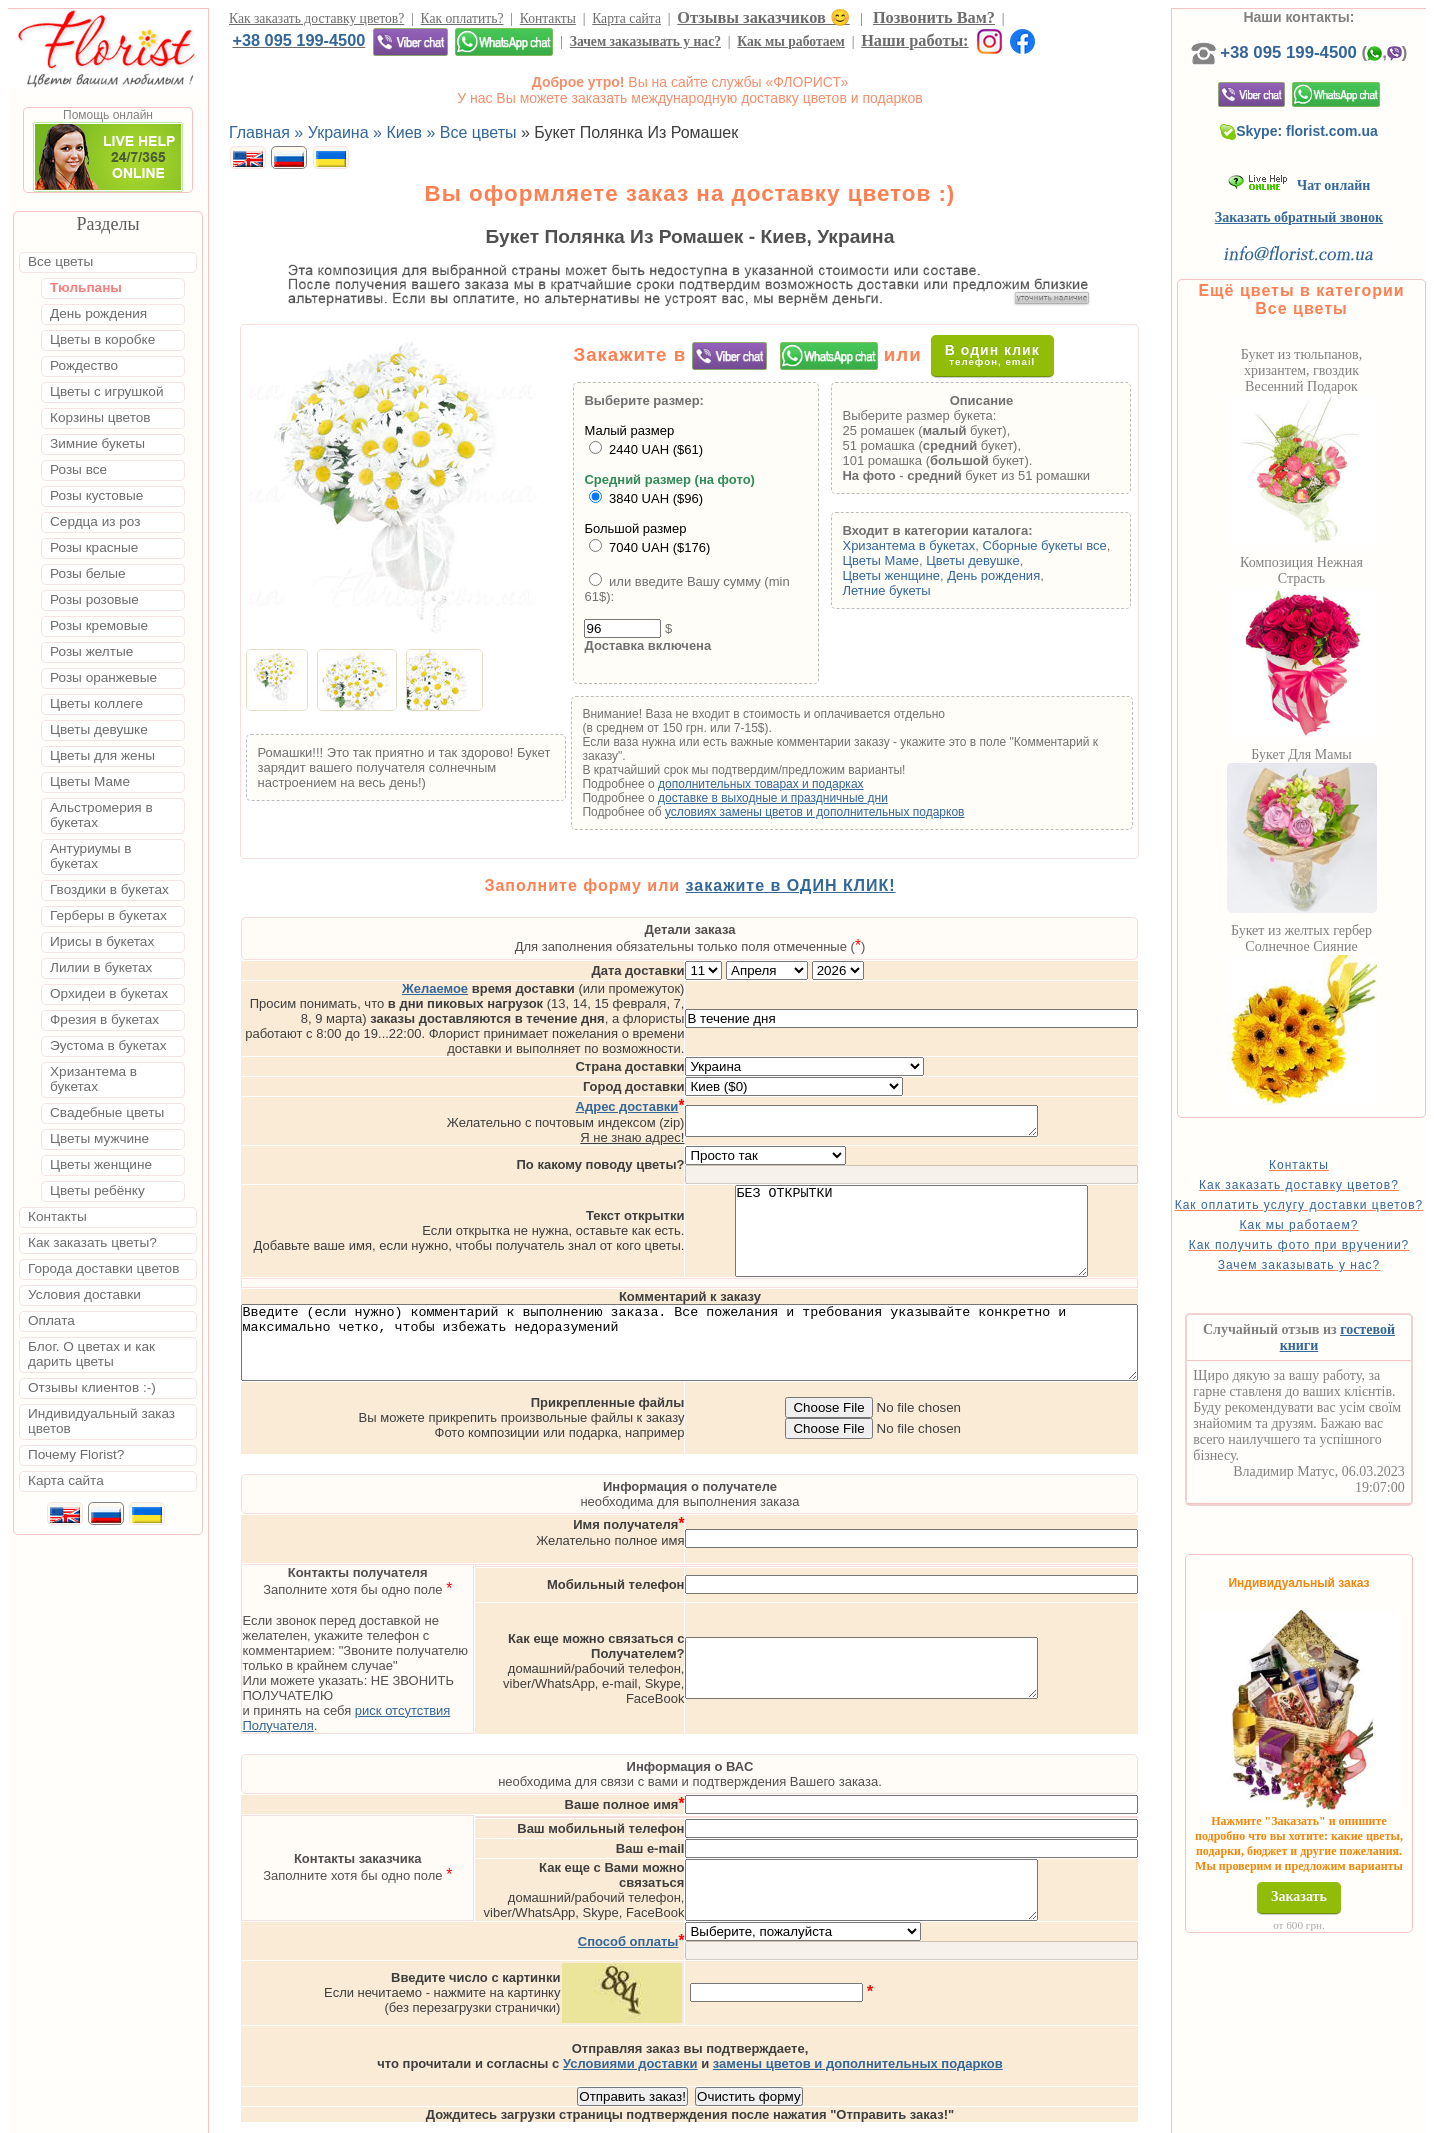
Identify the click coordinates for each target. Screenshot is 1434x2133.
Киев (837, 2116)
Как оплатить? (462, 18)
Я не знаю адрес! (716, 1084)
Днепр (1075, 2116)
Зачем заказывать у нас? (645, 41)
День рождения (1025, 580)
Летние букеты (918, 595)
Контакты (548, 18)
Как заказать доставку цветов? (316, 18)
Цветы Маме (912, 565)
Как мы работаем (791, 41)
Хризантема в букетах (940, 550)
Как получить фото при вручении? (1331, 1286)
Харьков (1013, 2116)
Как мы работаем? (1331, 1259)
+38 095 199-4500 (298, 40)
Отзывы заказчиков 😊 (763, 17)
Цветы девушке (1005, 565)
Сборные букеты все (1076, 550)
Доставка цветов (661, 2116)
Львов (887, 2116)
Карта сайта (626, 18)
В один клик (1009, 359)
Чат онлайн (1331, 205)
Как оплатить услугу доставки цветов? (1331, 1232)
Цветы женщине (923, 580)
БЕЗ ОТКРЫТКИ (995, 1187)
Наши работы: (914, 40)
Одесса (946, 2116)
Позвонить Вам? (934, 17)
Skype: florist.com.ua (1332, 151)
